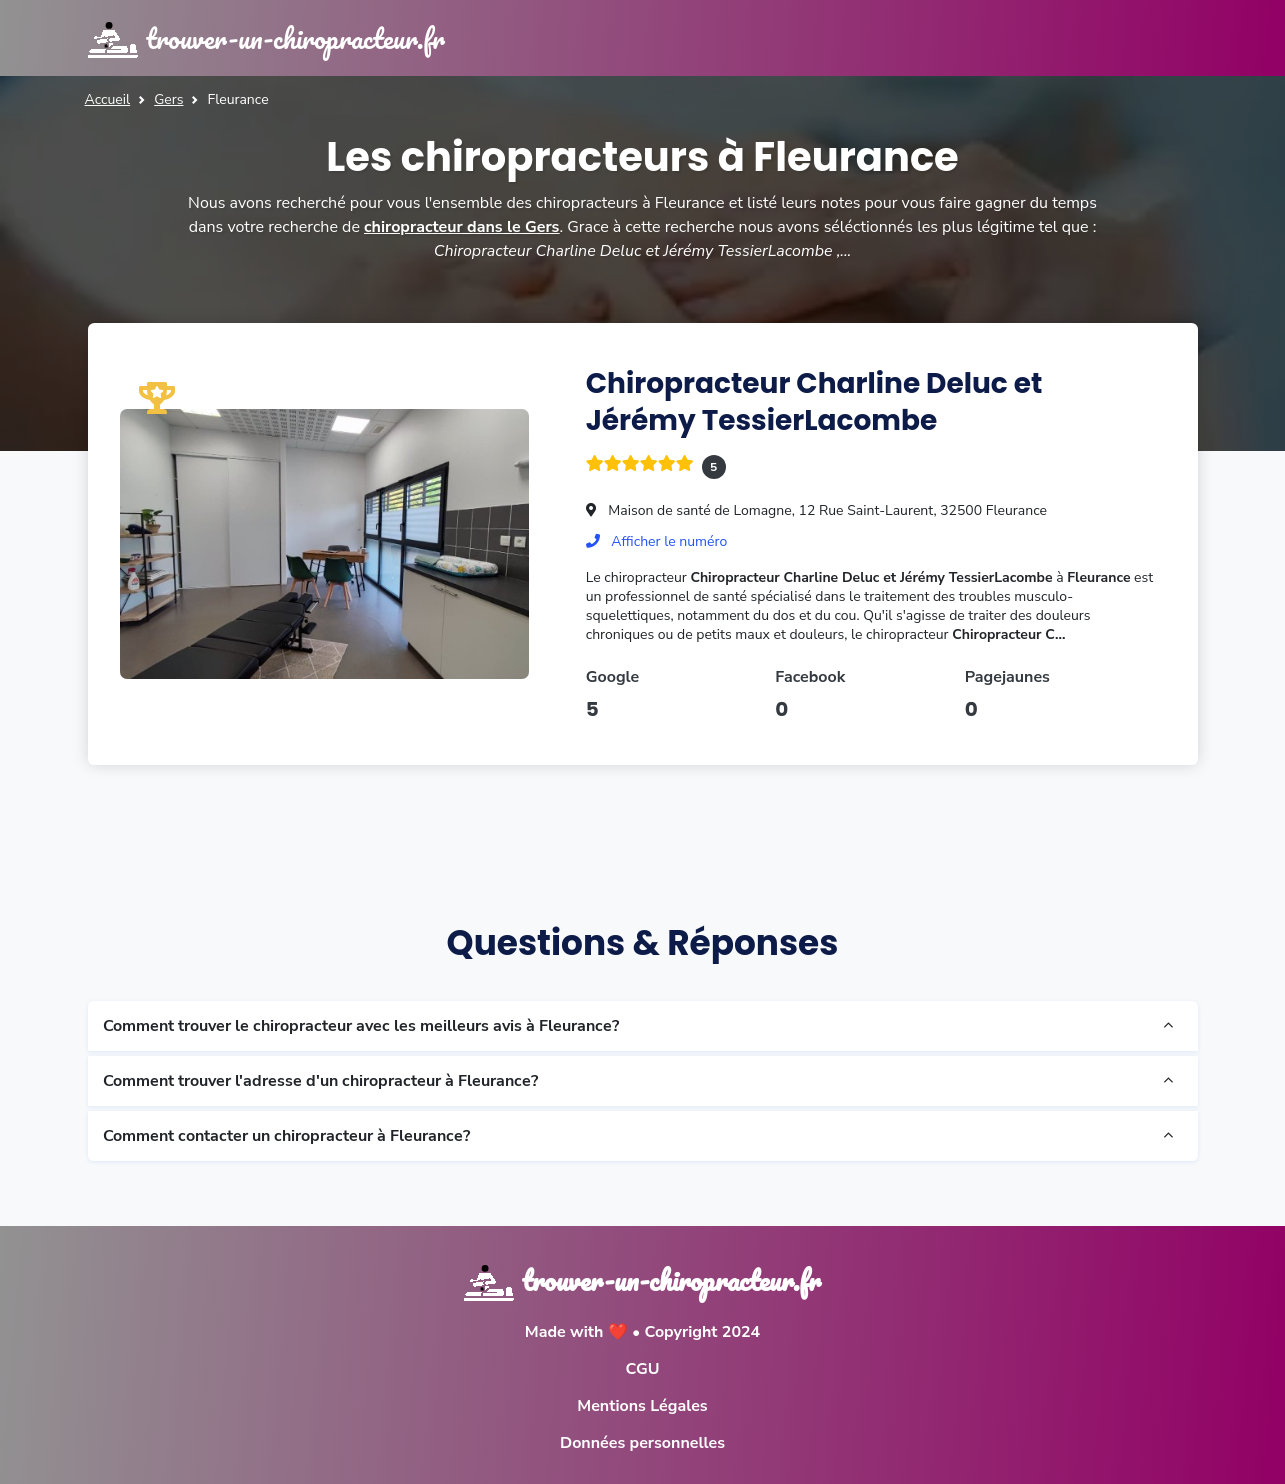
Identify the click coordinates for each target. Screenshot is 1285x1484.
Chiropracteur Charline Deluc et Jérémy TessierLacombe (814, 401)
